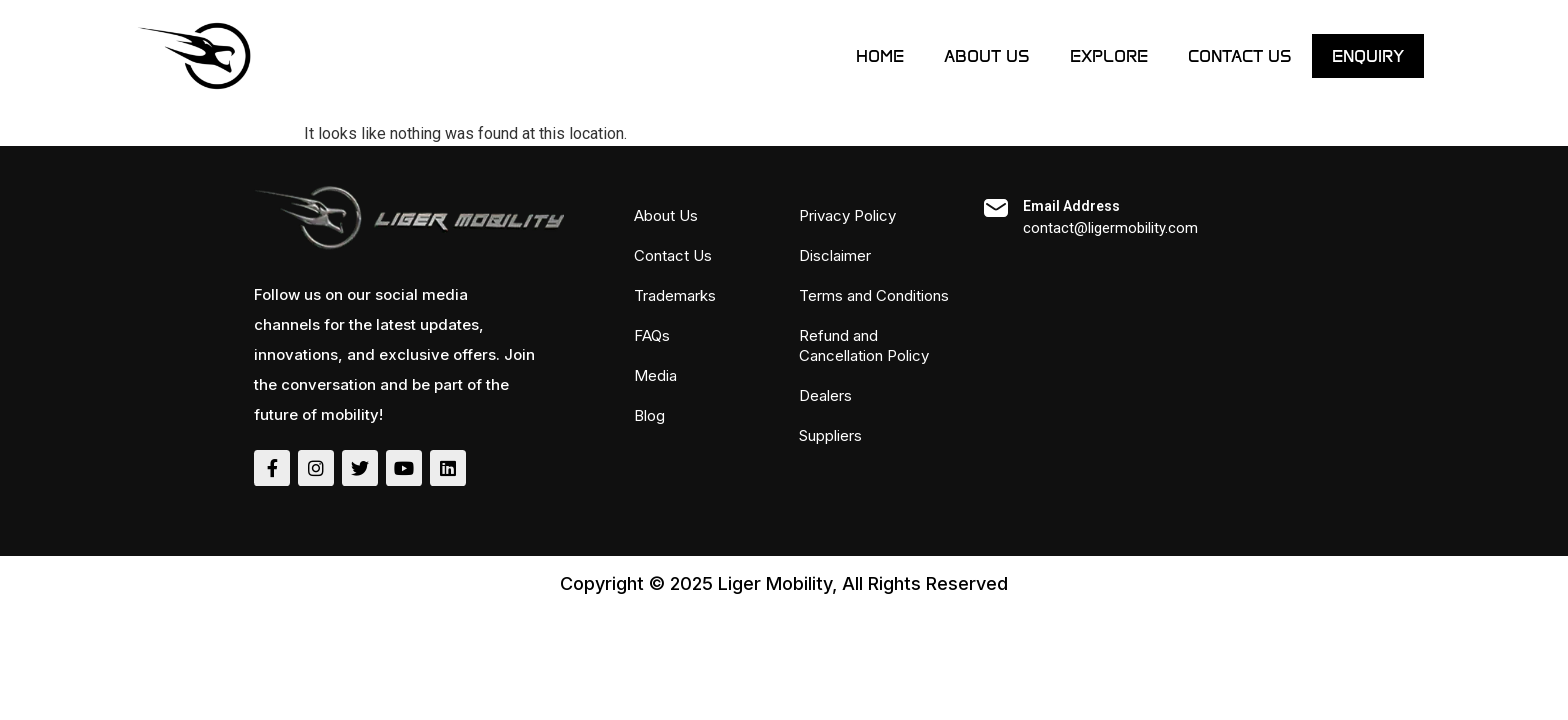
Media (655, 375)
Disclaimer (835, 255)
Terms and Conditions (874, 295)
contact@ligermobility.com (1110, 228)
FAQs (652, 335)
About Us (987, 56)
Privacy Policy (847, 215)
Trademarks (675, 295)
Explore (1109, 56)
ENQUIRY (1368, 56)
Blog (649, 415)
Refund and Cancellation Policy (864, 345)
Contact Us (1240, 56)
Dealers (825, 395)
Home (880, 56)
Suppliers (830, 435)
